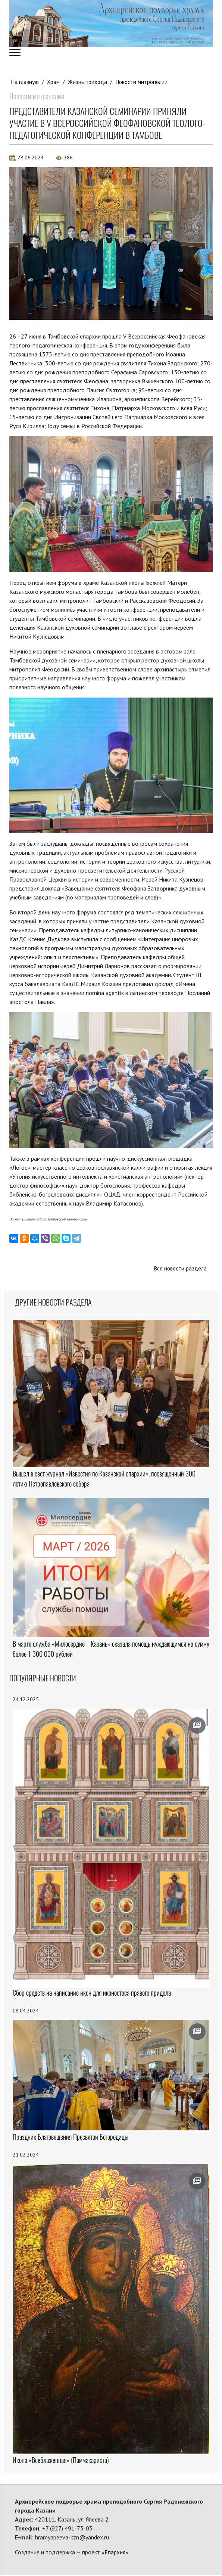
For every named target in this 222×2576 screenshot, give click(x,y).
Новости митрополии (145, 81)
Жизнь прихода (89, 81)
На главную (25, 81)
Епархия (114, 2553)
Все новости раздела (179, 1269)
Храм (55, 81)
